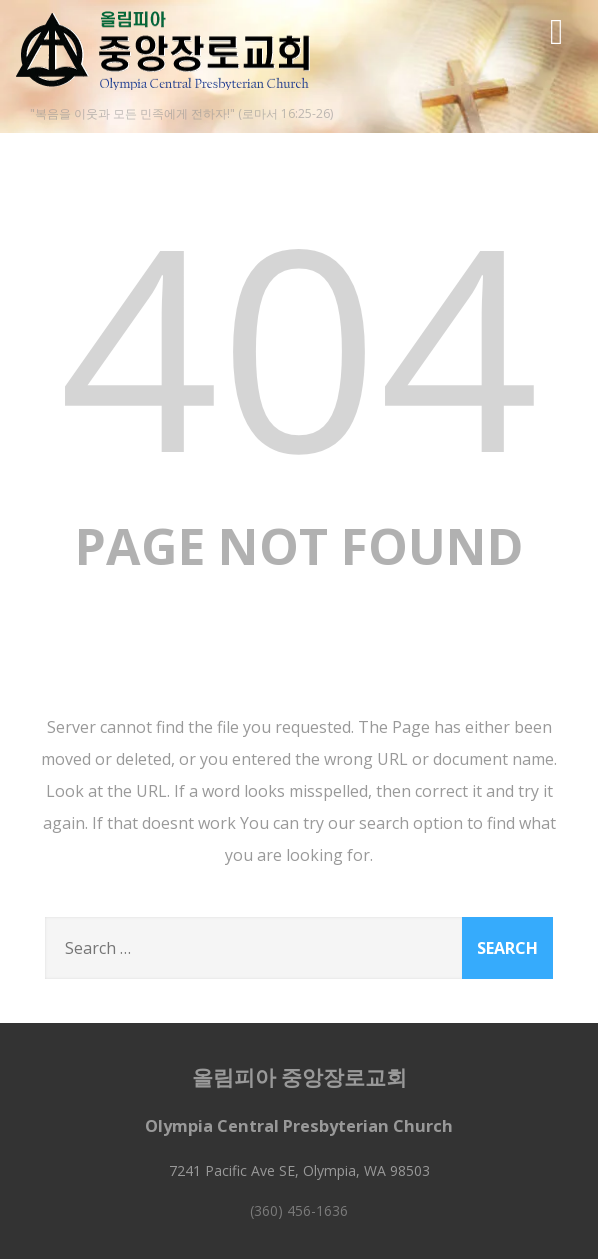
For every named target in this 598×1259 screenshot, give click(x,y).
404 (299, 343)
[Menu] (556, 30)
